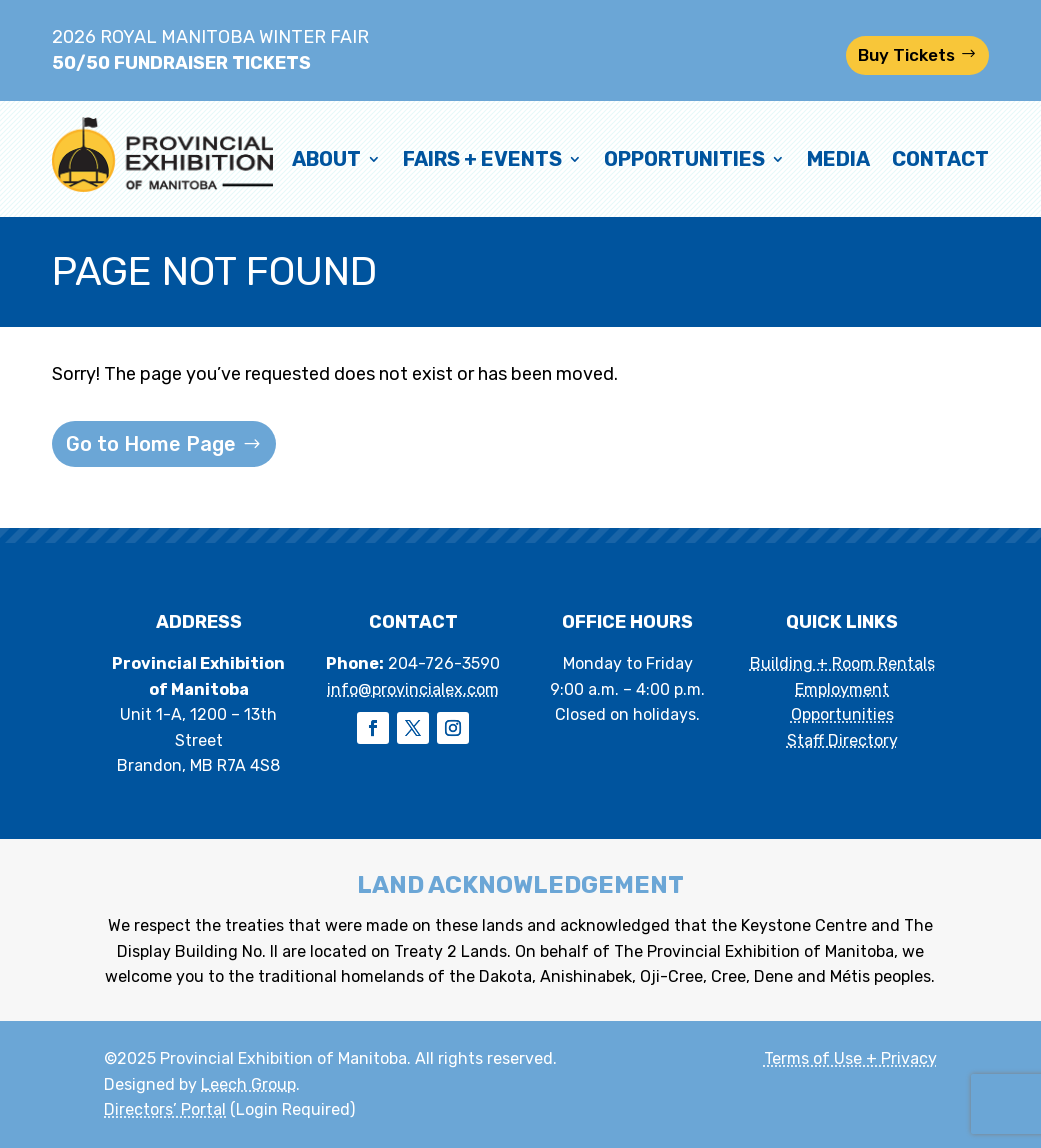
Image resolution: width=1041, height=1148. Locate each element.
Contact (940, 159)
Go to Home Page (151, 444)
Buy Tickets (906, 55)
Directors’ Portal (165, 1109)
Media (838, 159)
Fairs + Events (482, 159)
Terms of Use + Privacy (850, 1058)
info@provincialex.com (413, 689)
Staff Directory (842, 740)
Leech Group (248, 1084)
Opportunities (684, 159)
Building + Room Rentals (842, 663)
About (326, 159)
